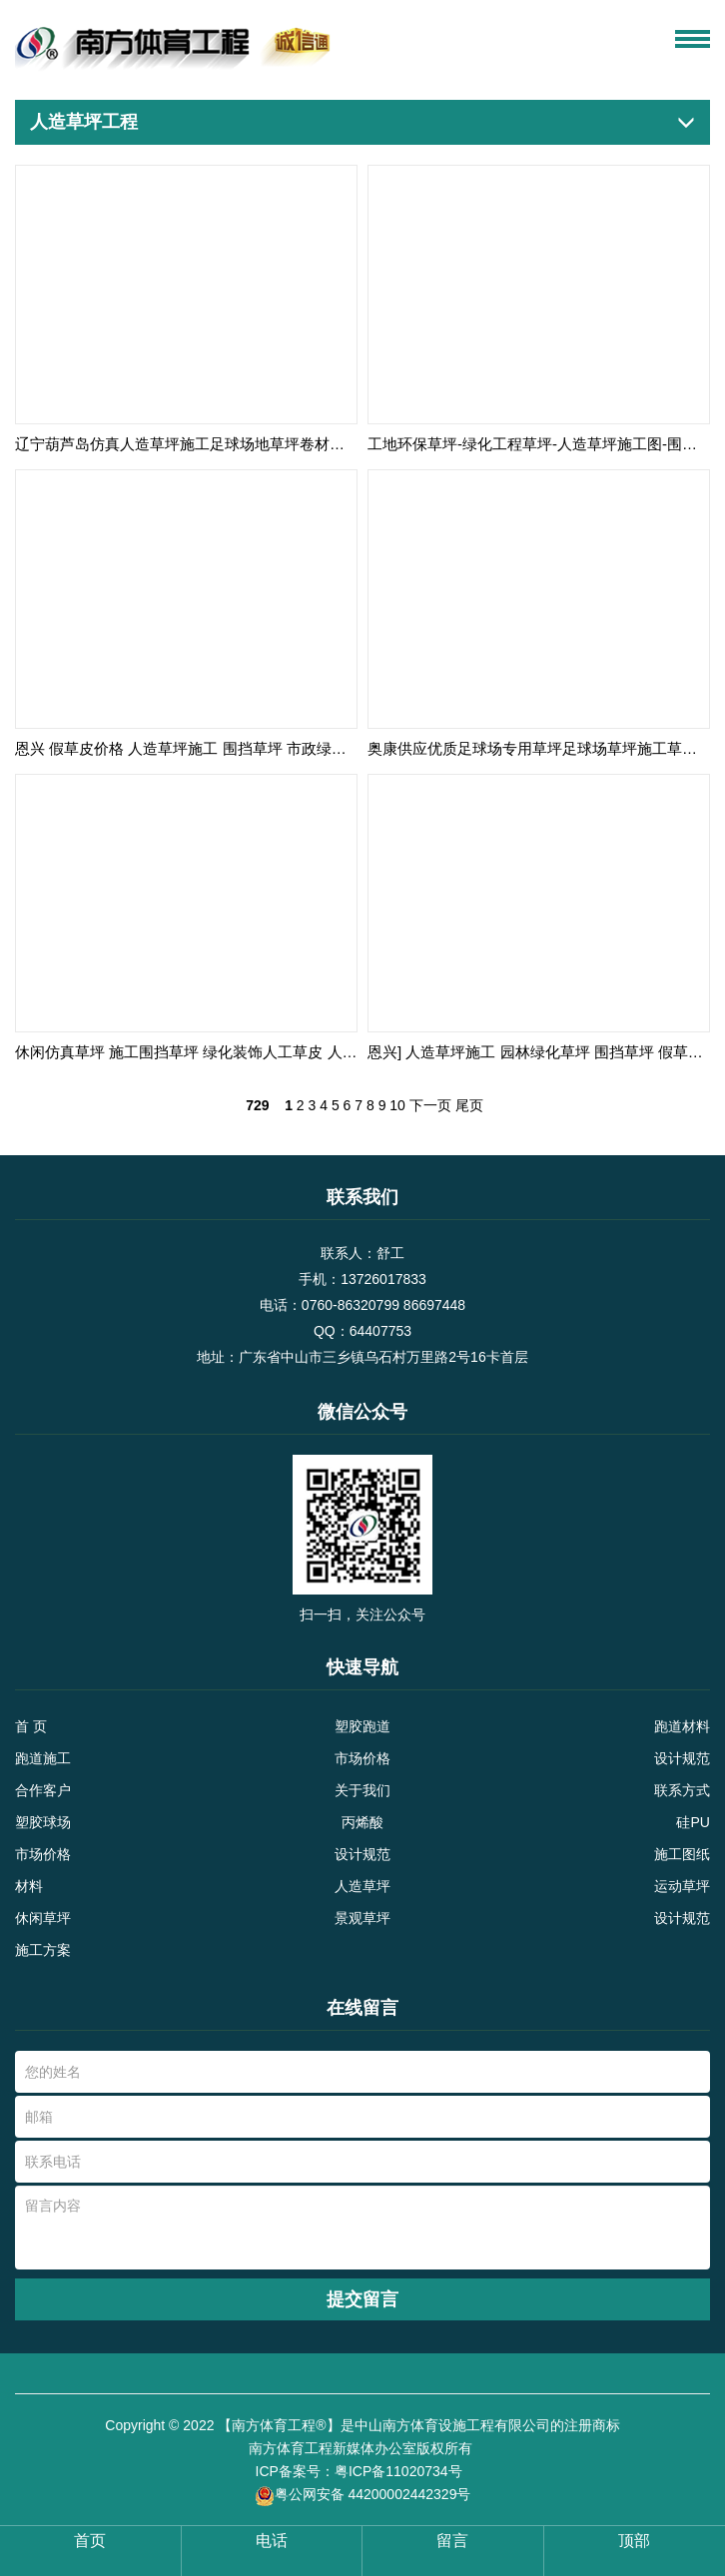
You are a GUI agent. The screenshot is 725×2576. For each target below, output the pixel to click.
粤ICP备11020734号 (400, 2471)
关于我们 (362, 1790)
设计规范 (682, 1758)
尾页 (469, 1105)
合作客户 (43, 1790)
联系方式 (682, 1790)
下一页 (430, 1105)
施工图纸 (682, 1854)
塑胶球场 (43, 1822)
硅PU (692, 1822)
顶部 (634, 2540)
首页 (90, 2540)
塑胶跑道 (362, 1726)
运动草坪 (682, 1886)
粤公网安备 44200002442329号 (363, 2495)
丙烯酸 (362, 1822)
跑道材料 (682, 1726)
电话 (272, 2540)
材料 (29, 1886)
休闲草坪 (43, 1918)
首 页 (31, 1726)
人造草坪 (362, 1886)
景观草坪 (362, 1918)
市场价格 (362, 1758)
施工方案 (43, 1950)
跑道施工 (43, 1758)
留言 (452, 2540)
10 (397, 1105)
